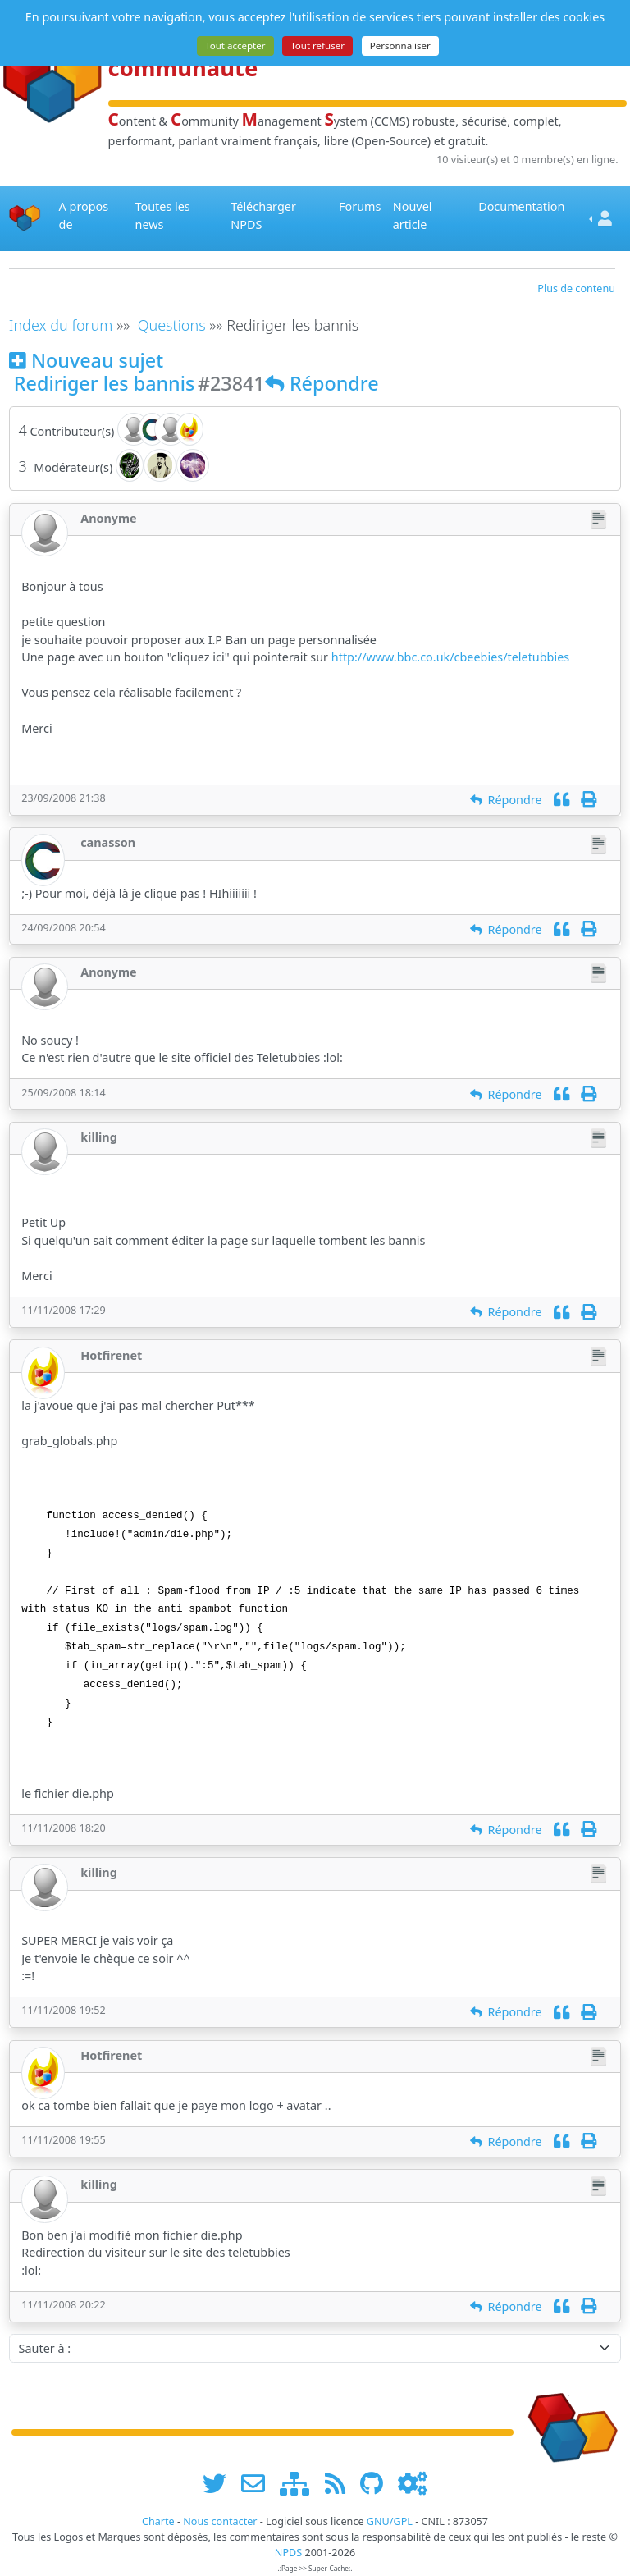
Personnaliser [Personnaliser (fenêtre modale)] (400, 45)
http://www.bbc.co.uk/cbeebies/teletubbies (450, 657)
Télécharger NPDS (263, 215)
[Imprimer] (588, 800)
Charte (158, 2521)
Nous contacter (220, 2521)
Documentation (521, 206)
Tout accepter (235, 45)
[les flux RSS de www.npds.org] (341, 2483)
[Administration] (412, 2483)
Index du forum (61, 325)
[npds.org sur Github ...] (377, 2483)
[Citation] (561, 800)
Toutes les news (162, 215)
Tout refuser (317, 45)
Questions (172, 325)
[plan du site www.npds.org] (300, 2483)
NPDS (288, 2553)
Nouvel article (412, 215)
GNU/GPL (390, 2521)
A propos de (84, 215)
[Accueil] (25, 219)
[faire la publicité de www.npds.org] (258, 2483)
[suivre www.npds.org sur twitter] (220, 2483)
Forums (360, 206)
